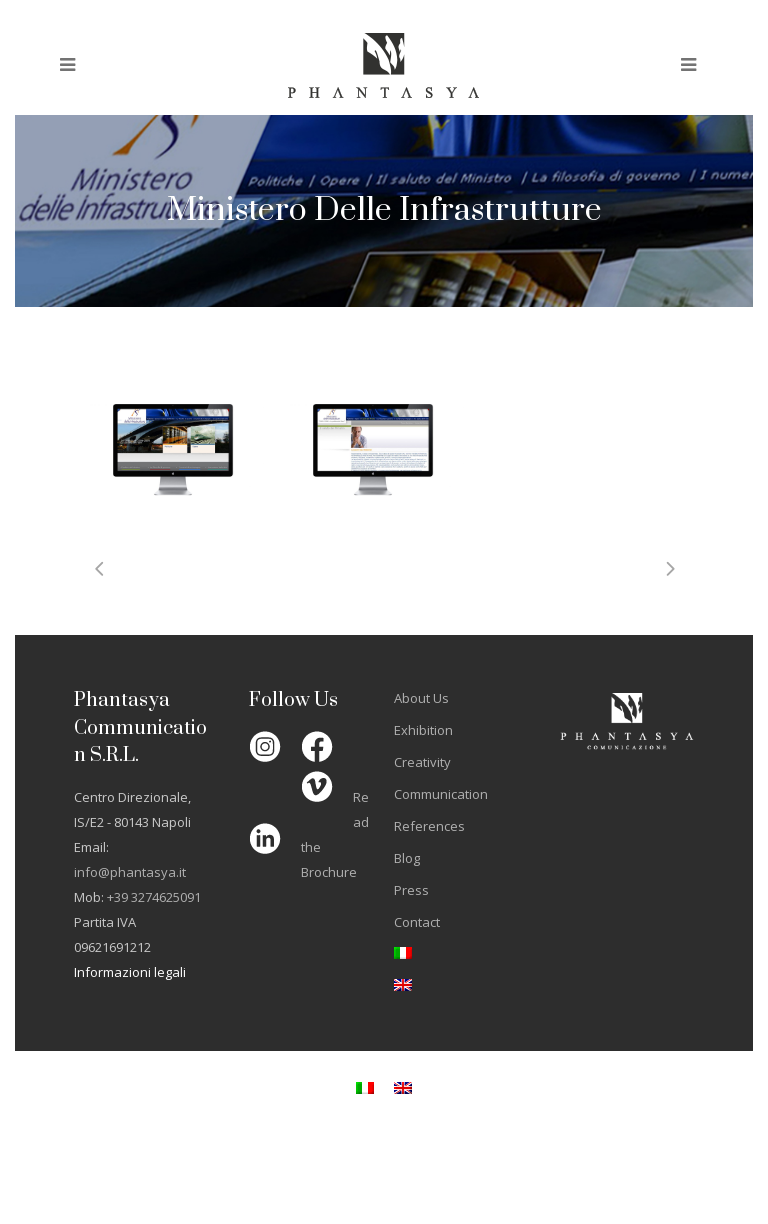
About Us (421, 698)
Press (411, 890)
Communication (441, 794)
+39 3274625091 (154, 897)
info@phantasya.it (130, 872)
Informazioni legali (130, 972)
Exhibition (423, 730)
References (429, 826)
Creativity (422, 762)
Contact (417, 922)
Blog (407, 858)
